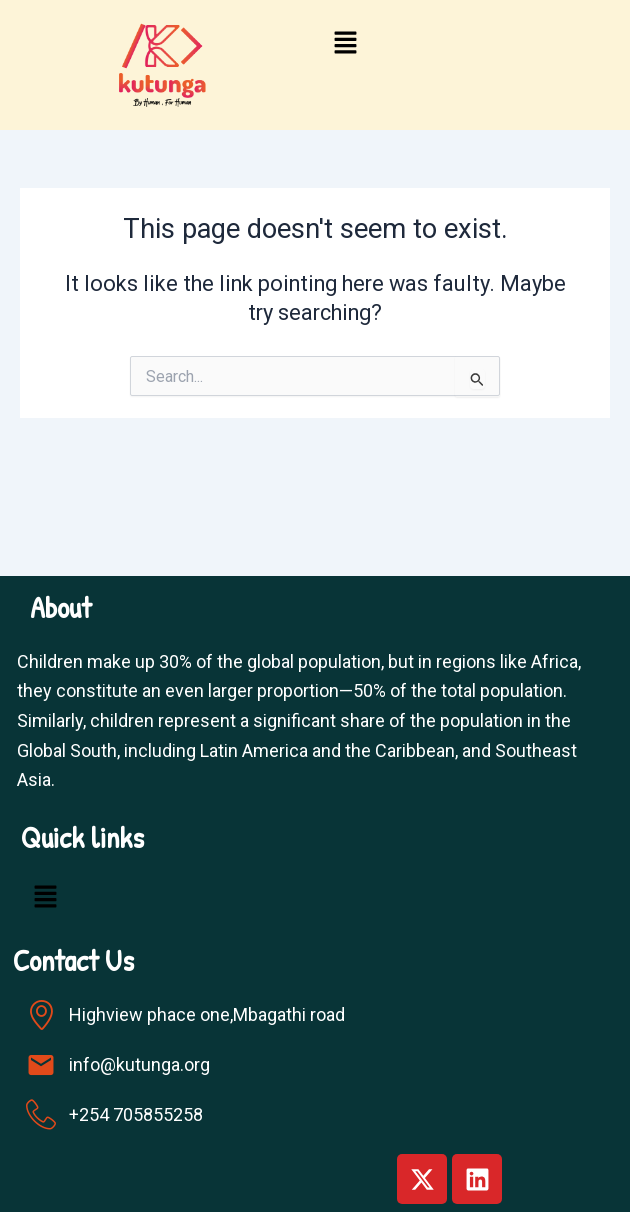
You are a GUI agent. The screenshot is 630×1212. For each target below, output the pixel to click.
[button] (345, 44)
